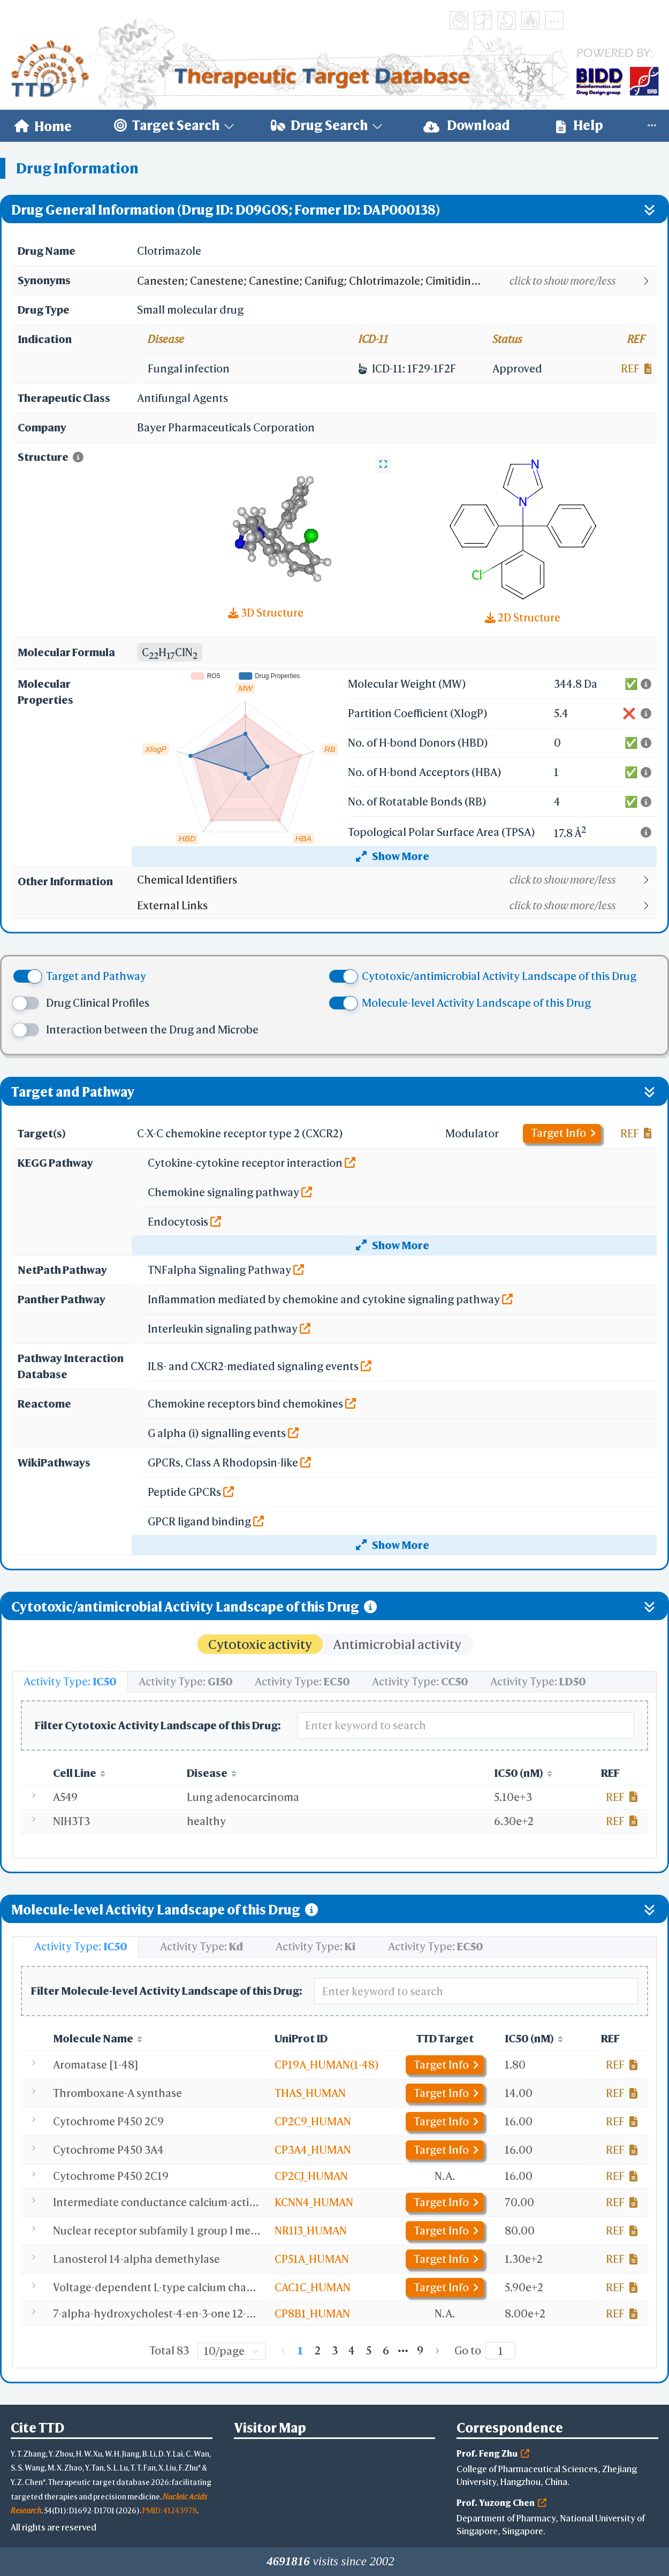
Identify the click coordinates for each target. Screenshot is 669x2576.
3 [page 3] (335, 2350)
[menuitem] (43, 126)
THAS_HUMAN (310, 2093)
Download (466, 125)
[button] (396, 281)
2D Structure (522, 617)
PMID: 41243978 (169, 2510)
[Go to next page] (437, 2350)
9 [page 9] (420, 2350)
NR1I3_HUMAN (311, 2230)
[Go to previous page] (283, 2350)
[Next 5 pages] (403, 2350)
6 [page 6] (386, 2350)
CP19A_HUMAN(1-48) (327, 2064)
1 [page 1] (300, 2350)
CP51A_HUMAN (312, 2259)
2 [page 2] (318, 2350)
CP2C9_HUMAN (313, 2121)
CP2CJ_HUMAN (311, 2176)
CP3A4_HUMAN (313, 2150)
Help (579, 125)
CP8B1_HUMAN (312, 2313)
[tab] (70, 1681)
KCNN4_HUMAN (314, 2202)
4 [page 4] (351, 2350)
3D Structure (265, 612)
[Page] (500, 2351)
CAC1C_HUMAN (313, 2287)
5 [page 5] (368, 2350)
